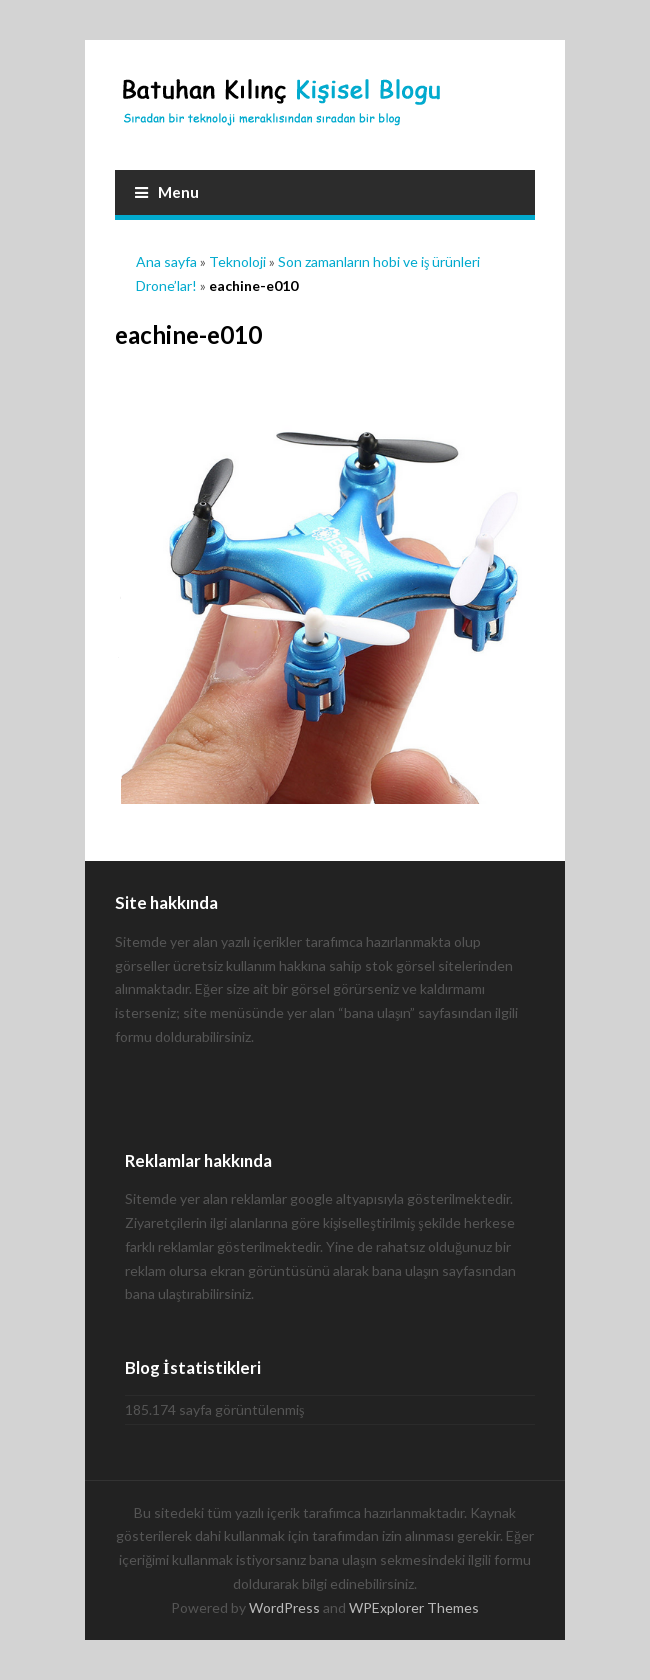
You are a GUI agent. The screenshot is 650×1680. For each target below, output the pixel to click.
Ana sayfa (166, 261)
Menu (167, 192)
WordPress (284, 1607)
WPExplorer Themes (414, 1607)
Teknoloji (237, 261)
